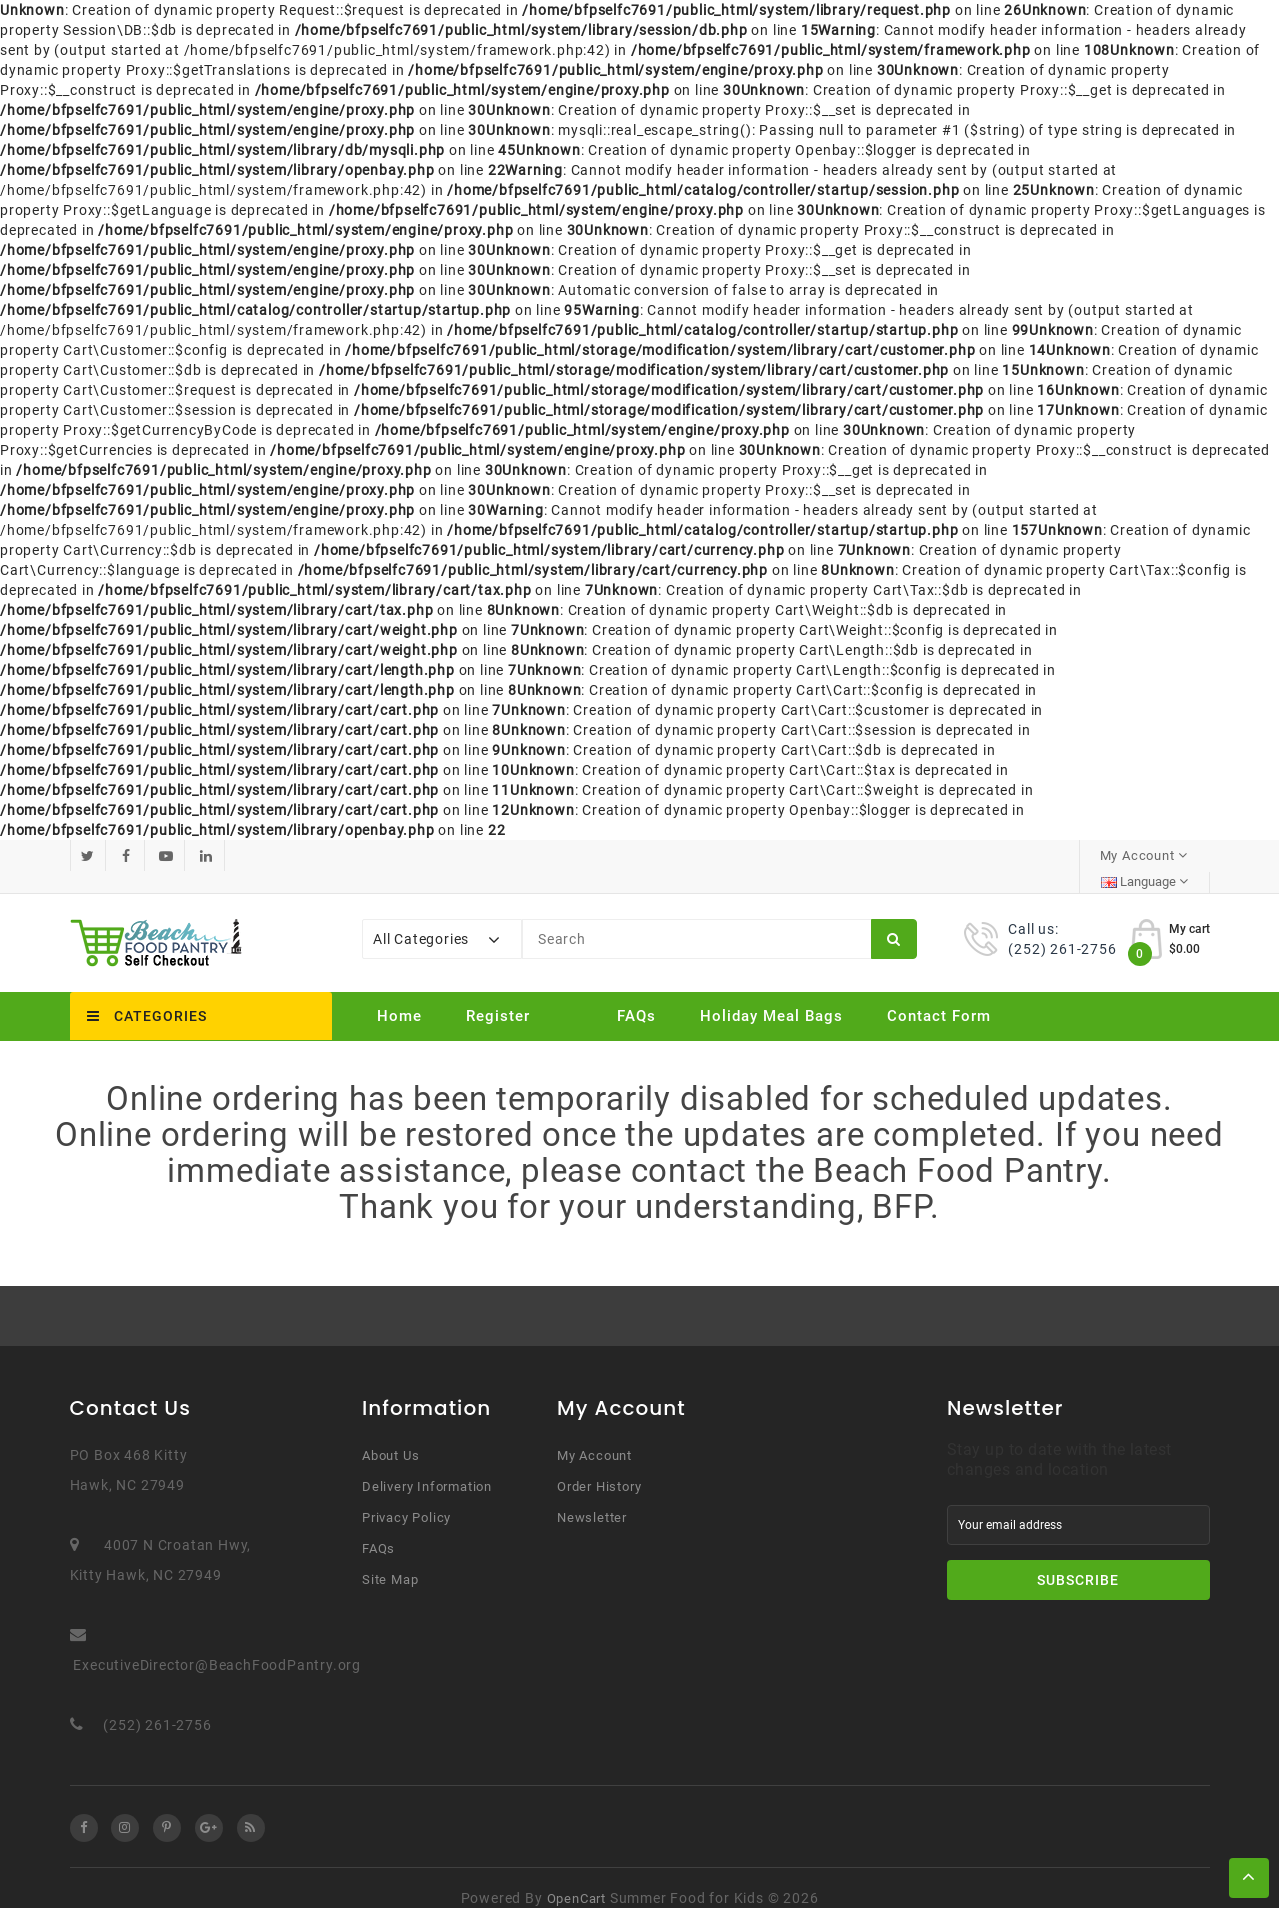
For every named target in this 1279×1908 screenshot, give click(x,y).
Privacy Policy (406, 1496)
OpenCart (576, 1877)
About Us (390, 1434)
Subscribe (1078, 1559)
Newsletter (592, 1496)
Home (399, 995)
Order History (599, 1465)
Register (498, 995)
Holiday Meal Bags (771, 995)
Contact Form (939, 995)
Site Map (390, 1558)
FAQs (636, 995)
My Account (594, 1434)
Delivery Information (427, 1465)
